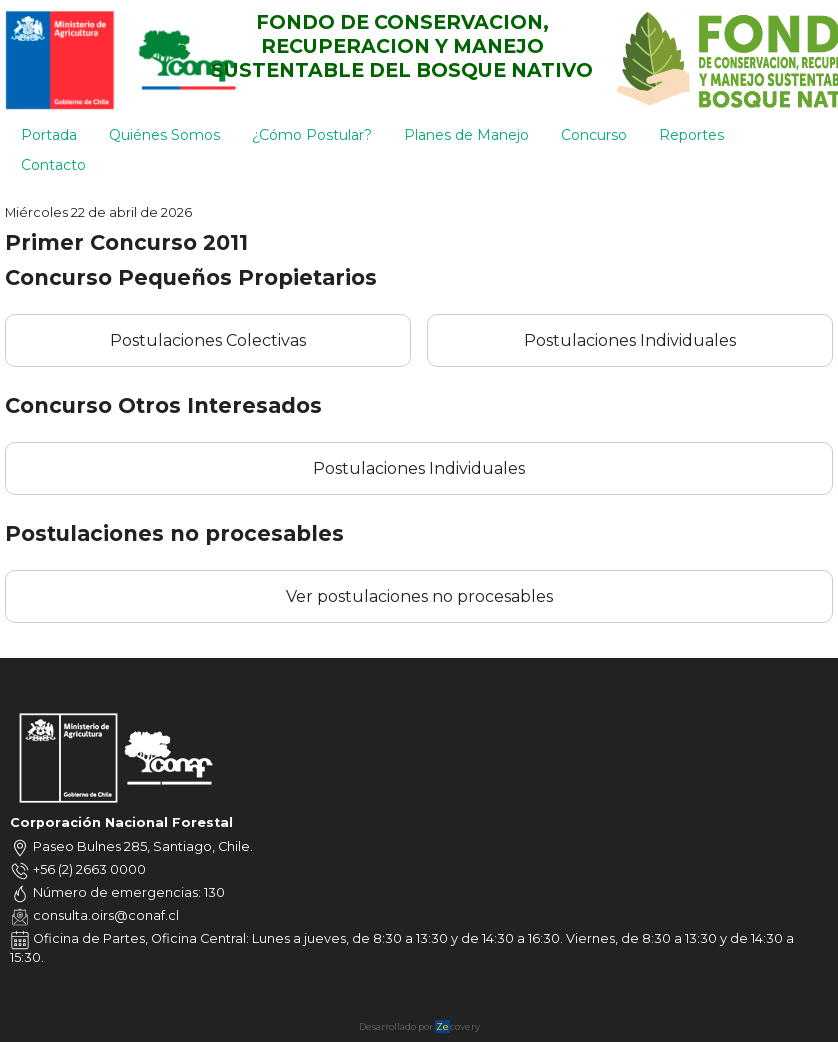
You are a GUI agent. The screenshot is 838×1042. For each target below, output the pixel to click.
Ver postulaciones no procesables (419, 596)
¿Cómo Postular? (312, 135)
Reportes (691, 135)
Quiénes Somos (164, 135)
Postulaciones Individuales (630, 340)
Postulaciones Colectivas (208, 340)
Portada (49, 135)
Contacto (53, 165)
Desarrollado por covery (419, 1026)
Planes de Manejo (466, 135)
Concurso (594, 135)
